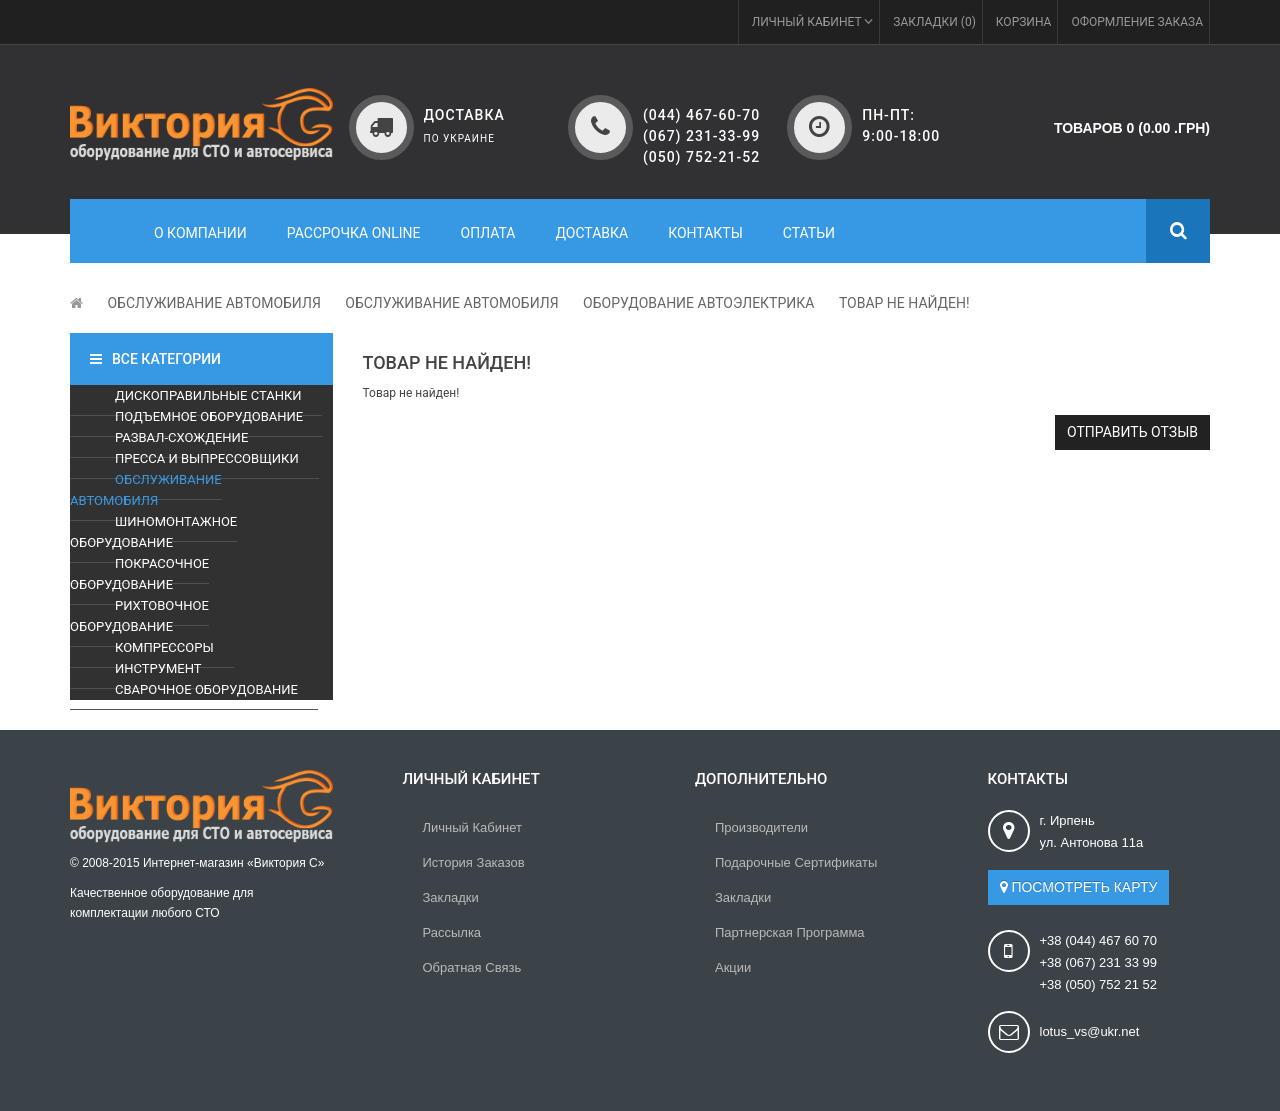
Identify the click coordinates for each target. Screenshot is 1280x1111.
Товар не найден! (904, 303)
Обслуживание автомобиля (213, 303)
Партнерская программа (790, 932)
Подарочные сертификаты (796, 862)
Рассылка (452, 932)
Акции (733, 967)
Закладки (451, 897)
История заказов (474, 862)
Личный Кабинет (472, 827)
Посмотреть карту (1079, 887)
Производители (761, 827)
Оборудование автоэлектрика (698, 303)
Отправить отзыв (1132, 432)
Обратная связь (472, 967)
